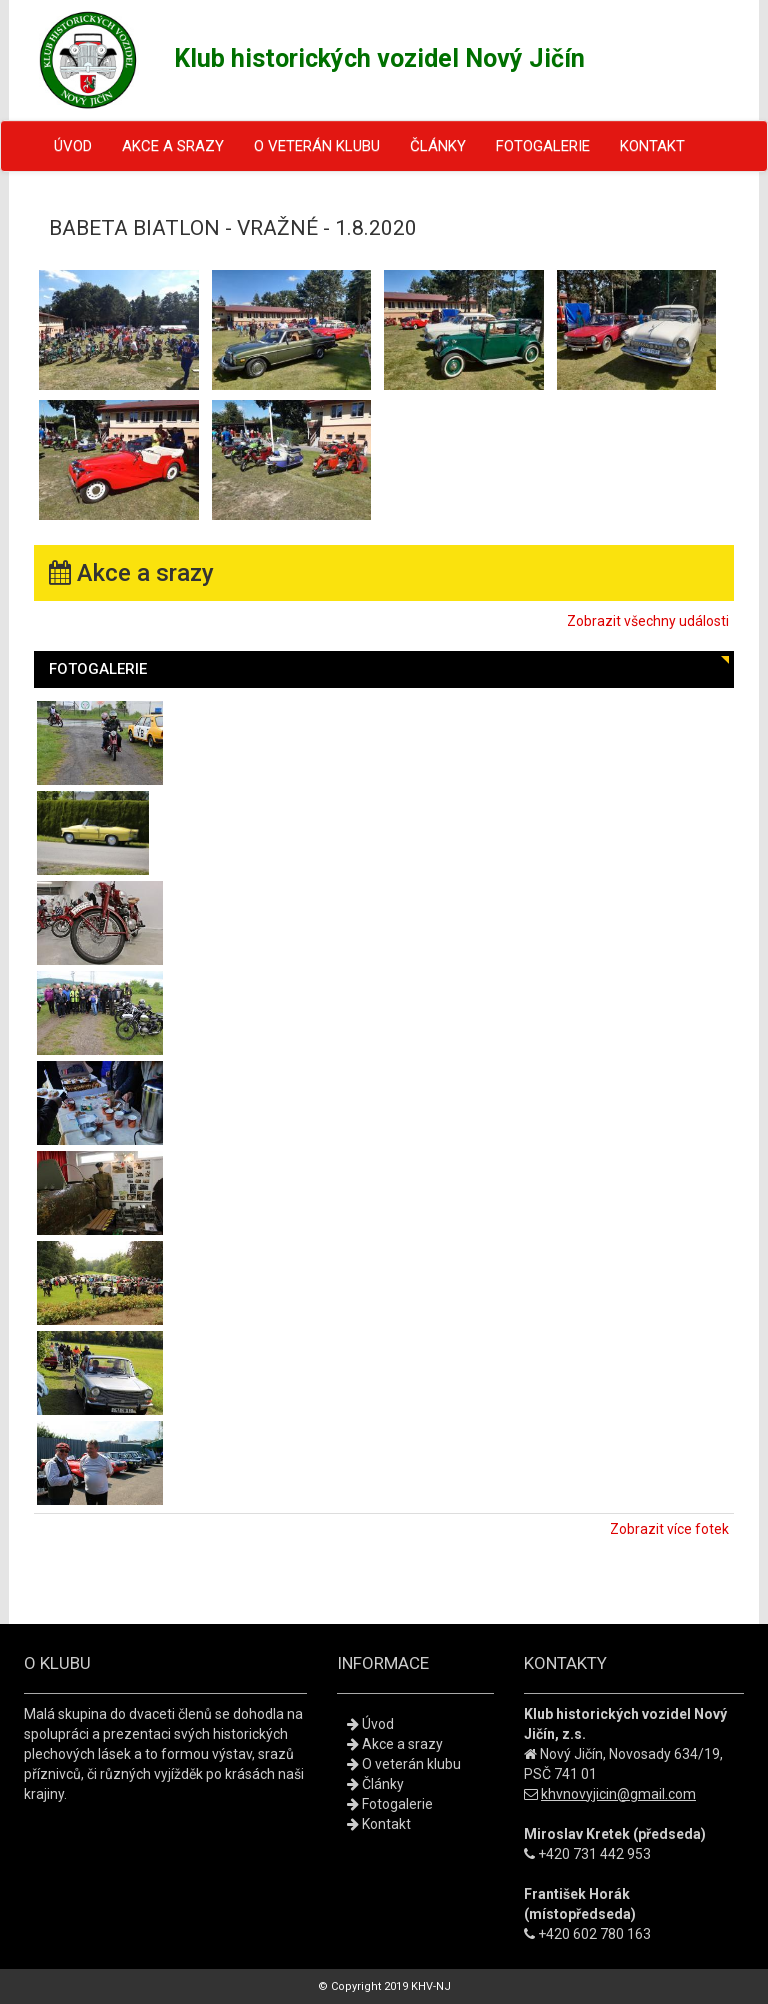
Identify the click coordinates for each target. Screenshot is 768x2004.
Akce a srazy (173, 146)
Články (438, 146)
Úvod (73, 146)
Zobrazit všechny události (648, 621)
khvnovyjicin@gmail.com (618, 1794)
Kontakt (652, 146)
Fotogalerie (543, 146)
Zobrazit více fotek (669, 1529)
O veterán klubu (317, 146)
